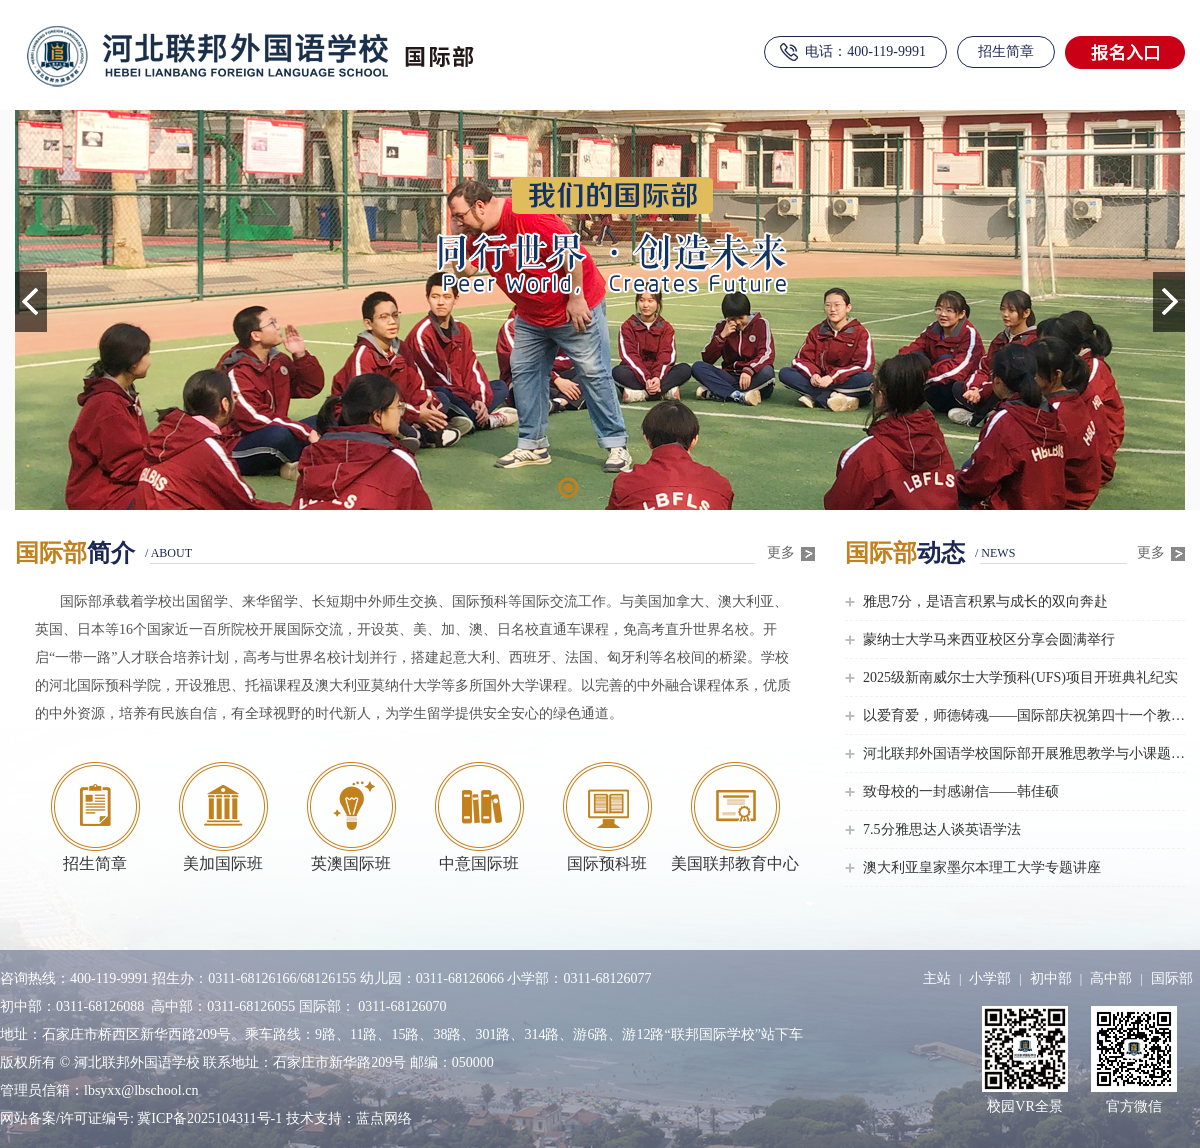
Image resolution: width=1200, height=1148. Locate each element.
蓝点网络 (384, 1118)
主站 (937, 978)
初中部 (1051, 978)
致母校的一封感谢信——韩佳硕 (961, 791)
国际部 (1172, 978)
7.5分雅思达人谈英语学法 (942, 829)
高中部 (1111, 978)
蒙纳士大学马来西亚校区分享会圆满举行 (989, 639)
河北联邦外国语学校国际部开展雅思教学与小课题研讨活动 (1024, 753)
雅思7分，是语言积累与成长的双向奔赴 (985, 601)
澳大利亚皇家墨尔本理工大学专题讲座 (982, 867)
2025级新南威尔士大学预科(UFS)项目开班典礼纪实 (1020, 677)
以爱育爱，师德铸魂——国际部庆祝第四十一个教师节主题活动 (1024, 715)
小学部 (990, 978)
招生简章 (1006, 51)
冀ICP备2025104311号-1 (211, 1118)
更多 (791, 553)
